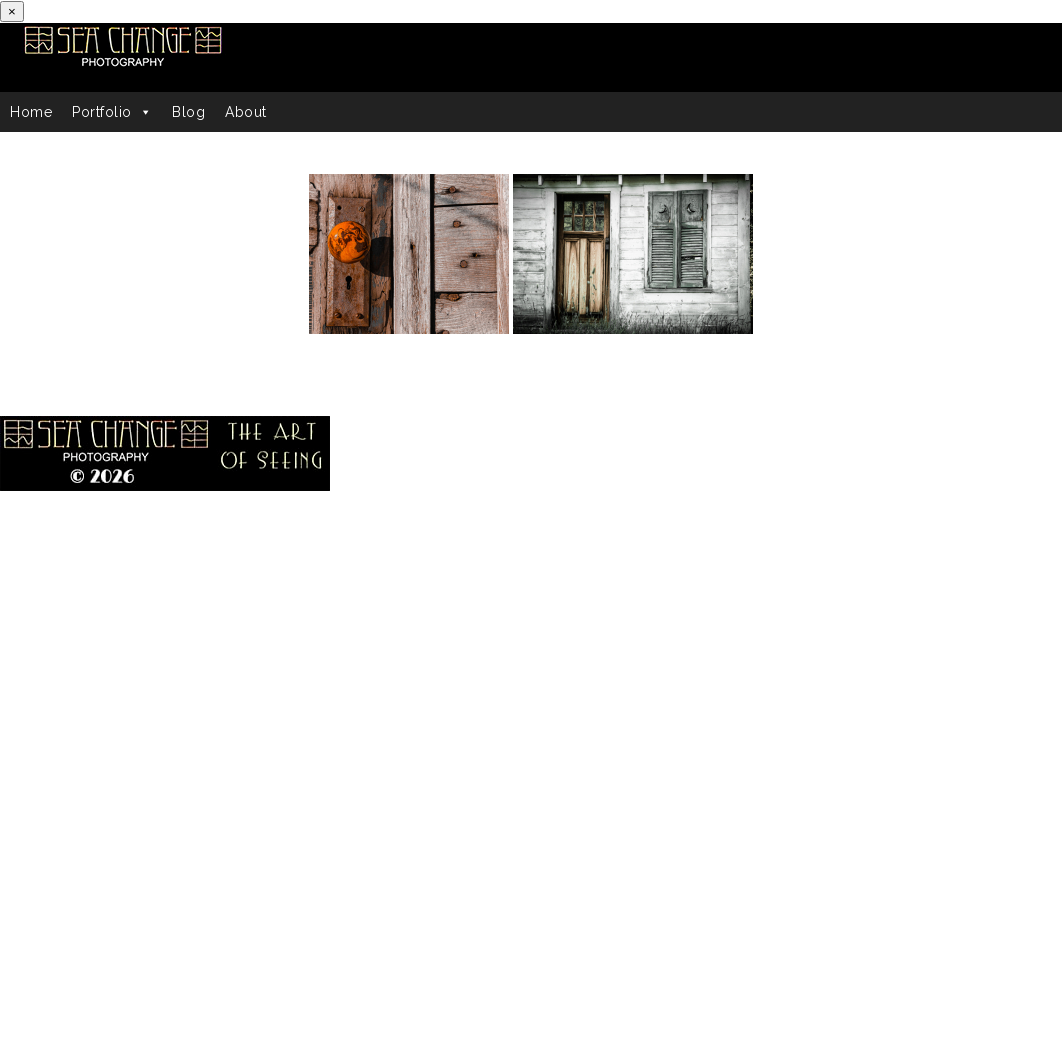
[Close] (12, 11)
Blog (188, 112)
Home (31, 112)
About (246, 112)
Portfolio (112, 112)
